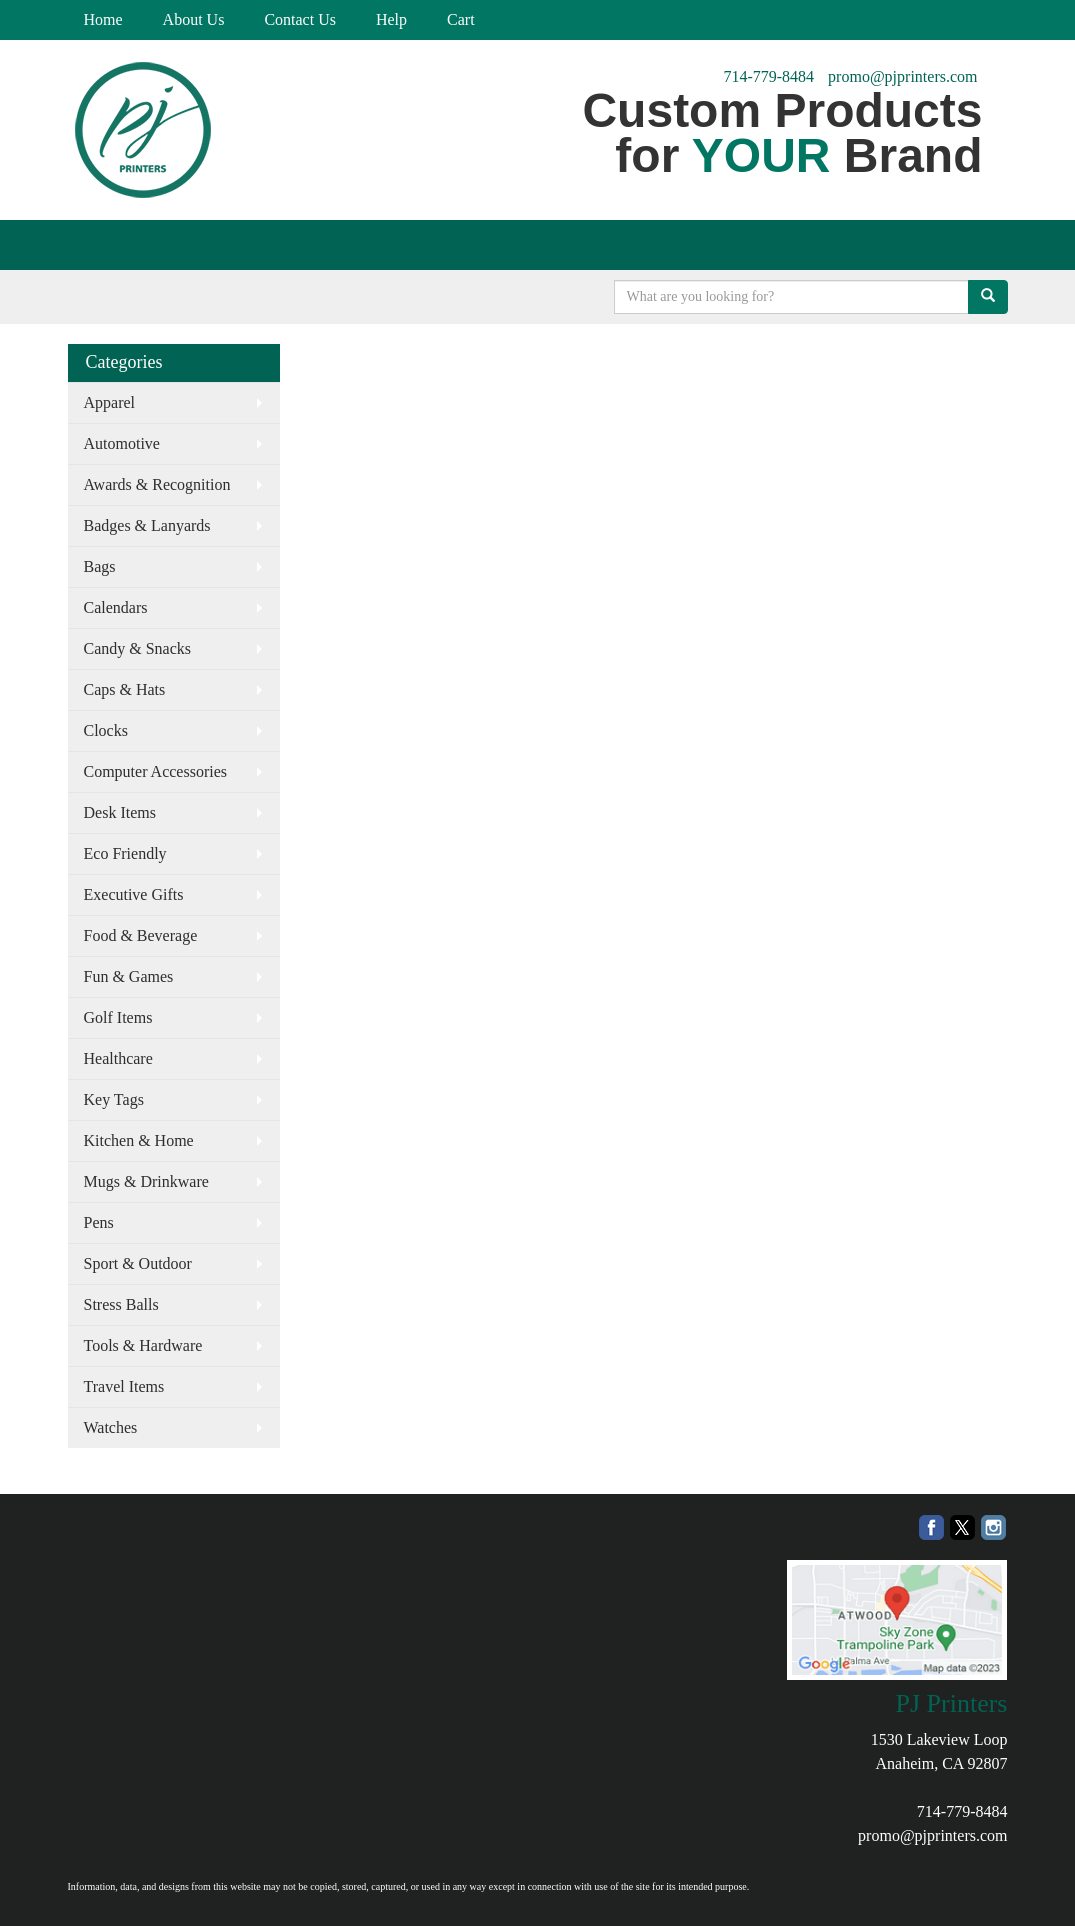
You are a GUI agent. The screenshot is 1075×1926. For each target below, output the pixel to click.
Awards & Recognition (157, 484)
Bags (100, 566)
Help (391, 19)
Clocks (106, 730)
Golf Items (118, 1017)
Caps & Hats (125, 689)
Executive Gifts (134, 894)
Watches (111, 1427)
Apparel (110, 402)
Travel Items (124, 1386)
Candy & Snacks (138, 648)
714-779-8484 (768, 76)
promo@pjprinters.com (902, 76)
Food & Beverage (141, 935)
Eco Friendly (125, 853)
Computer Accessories (156, 771)
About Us (194, 19)
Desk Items (120, 812)
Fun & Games (129, 976)
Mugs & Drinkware (146, 1181)
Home (103, 19)
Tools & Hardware (143, 1345)
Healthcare (118, 1058)
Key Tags (114, 1099)
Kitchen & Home (139, 1140)
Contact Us (300, 19)
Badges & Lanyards (147, 525)
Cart (461, 19)
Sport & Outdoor (138, 1263)
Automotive (122, 443)
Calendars (116, 607)
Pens (99, 1222)
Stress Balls (121, 1304)
